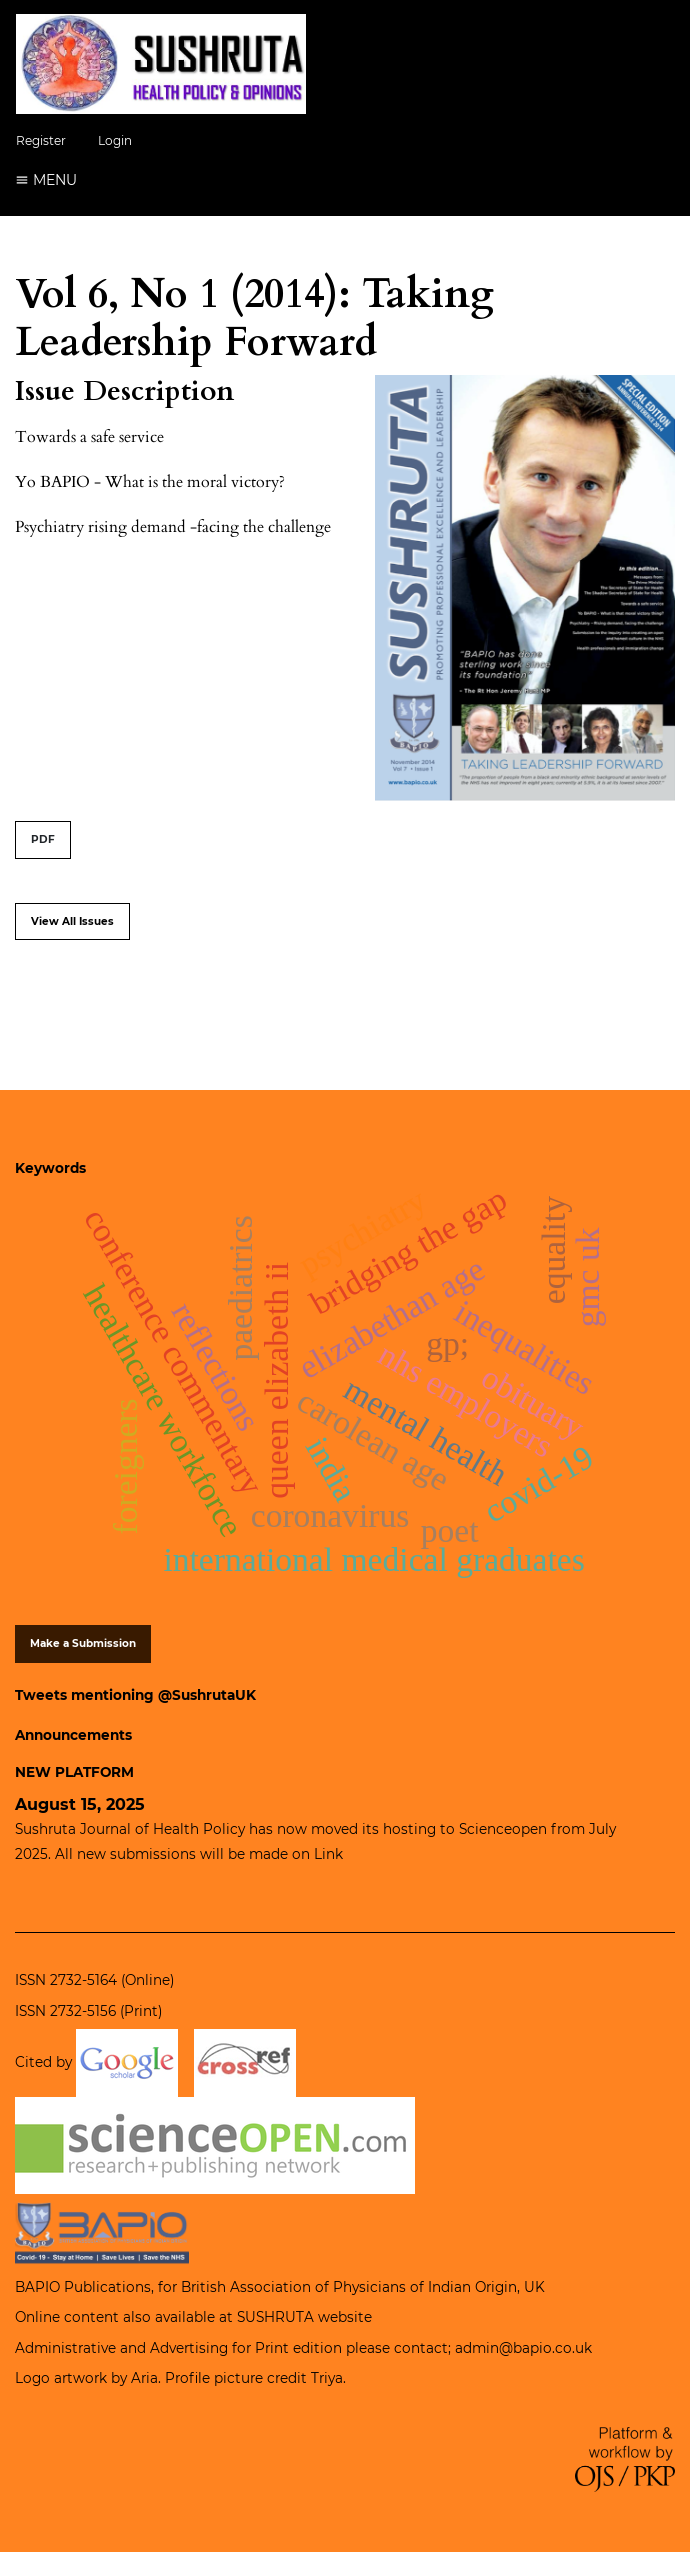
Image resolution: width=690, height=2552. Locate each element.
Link (328, 1854)
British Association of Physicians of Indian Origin (349, 2287)
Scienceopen (503, 1829)
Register (41, 140)
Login (115, 140)
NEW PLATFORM (74, 1772)
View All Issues (72, 921)
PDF (43, 839)
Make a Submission (83, 1643)
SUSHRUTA (275, 2317)
